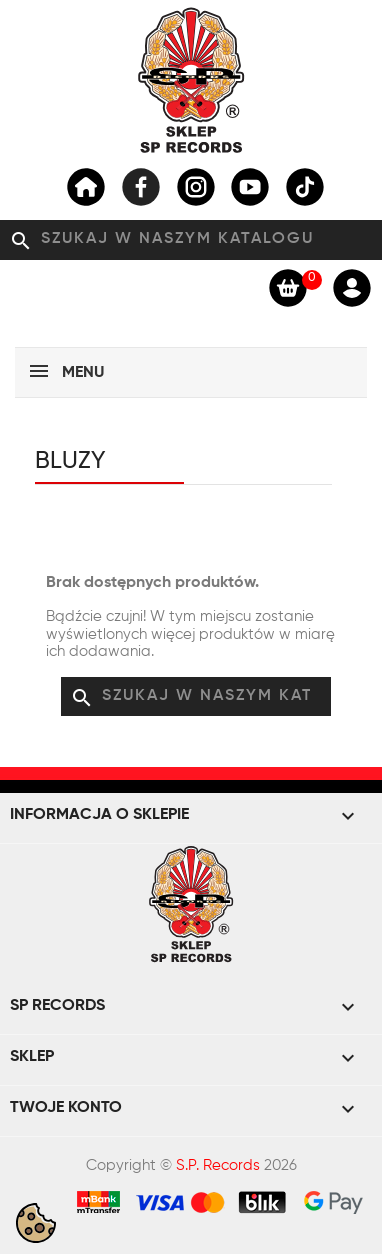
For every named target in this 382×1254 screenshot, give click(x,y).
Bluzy (70, 461)
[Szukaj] (191, 240)
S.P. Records (218, 1165)
